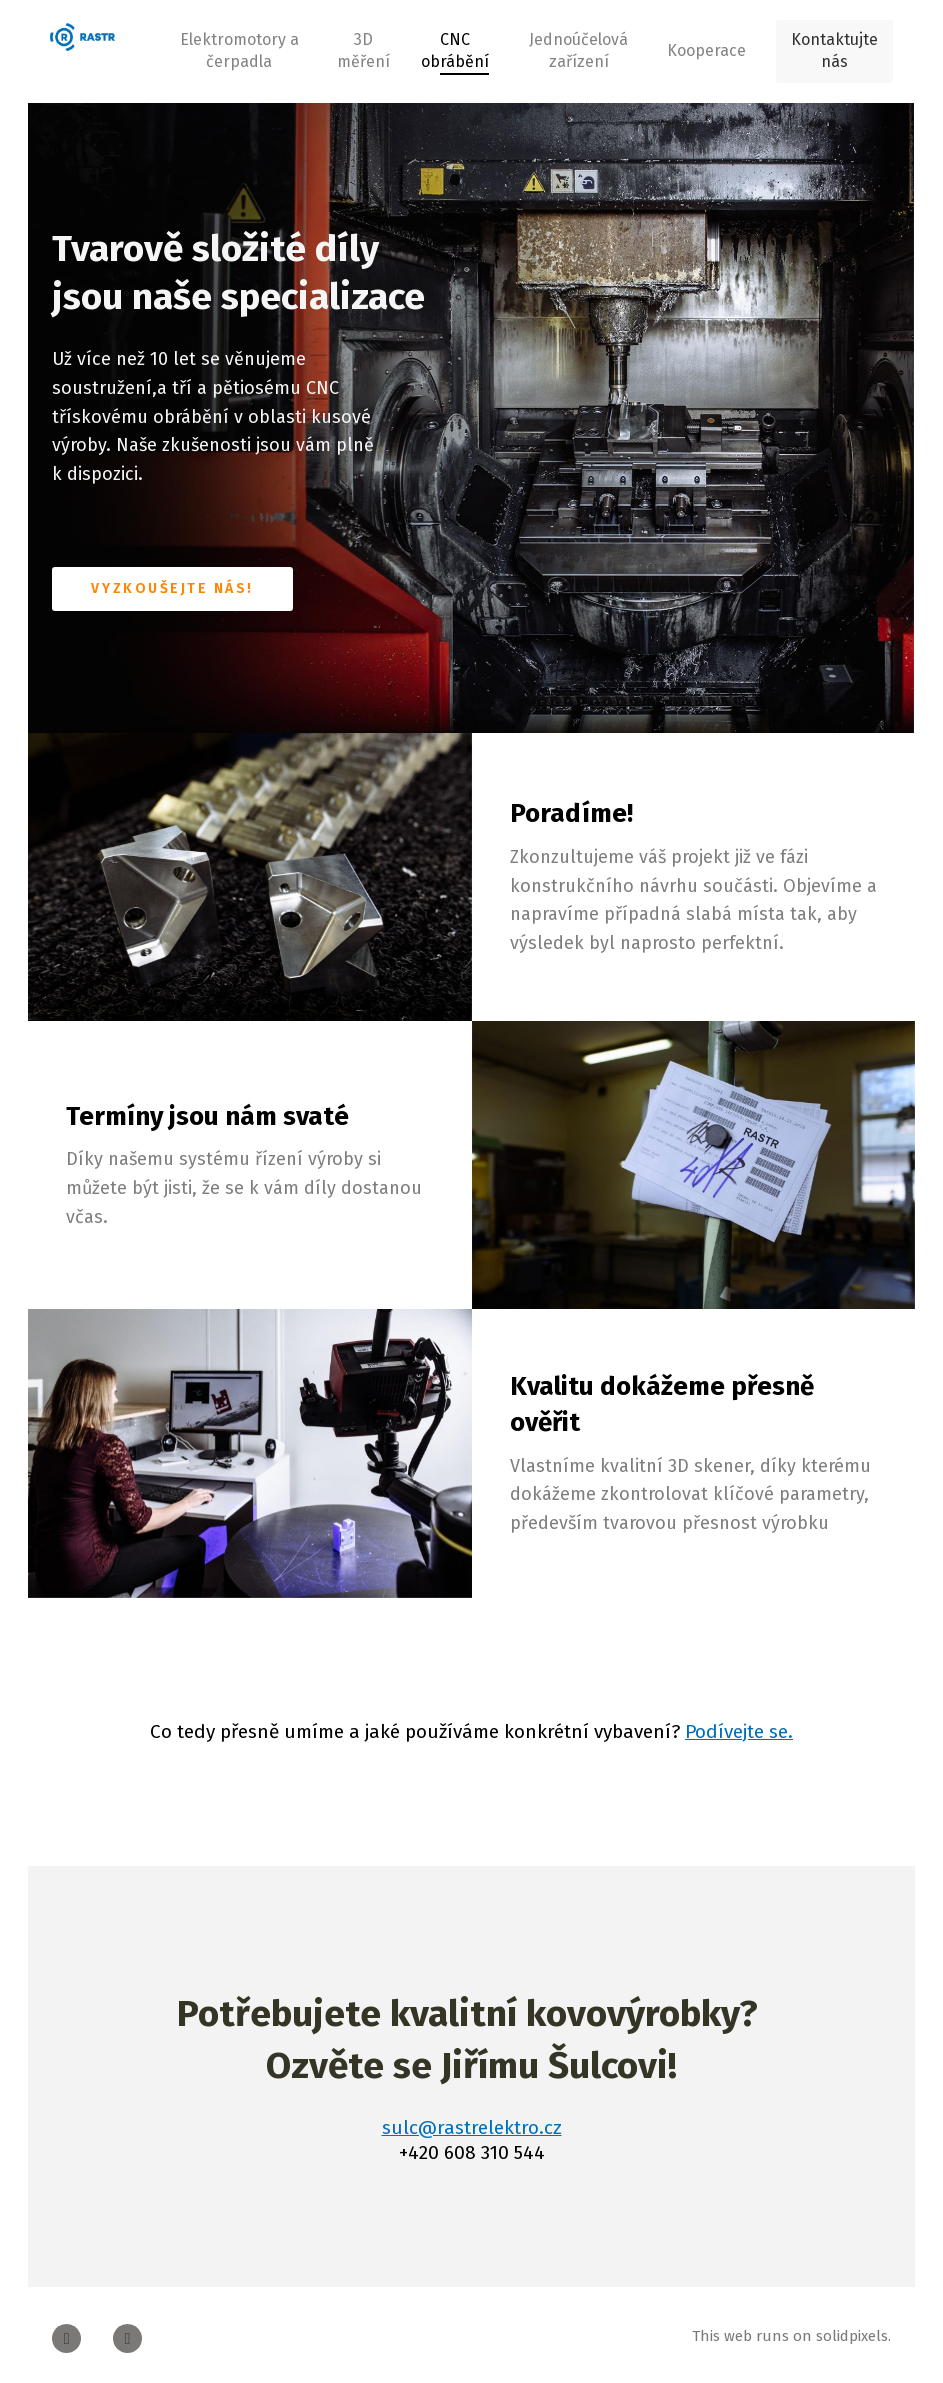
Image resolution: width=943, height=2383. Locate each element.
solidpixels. (853, 2329)
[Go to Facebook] (66, 2331)
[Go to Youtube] (127, 2331)
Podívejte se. (739, 1724)
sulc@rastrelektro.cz (472, 2120)
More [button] (703, 47)
